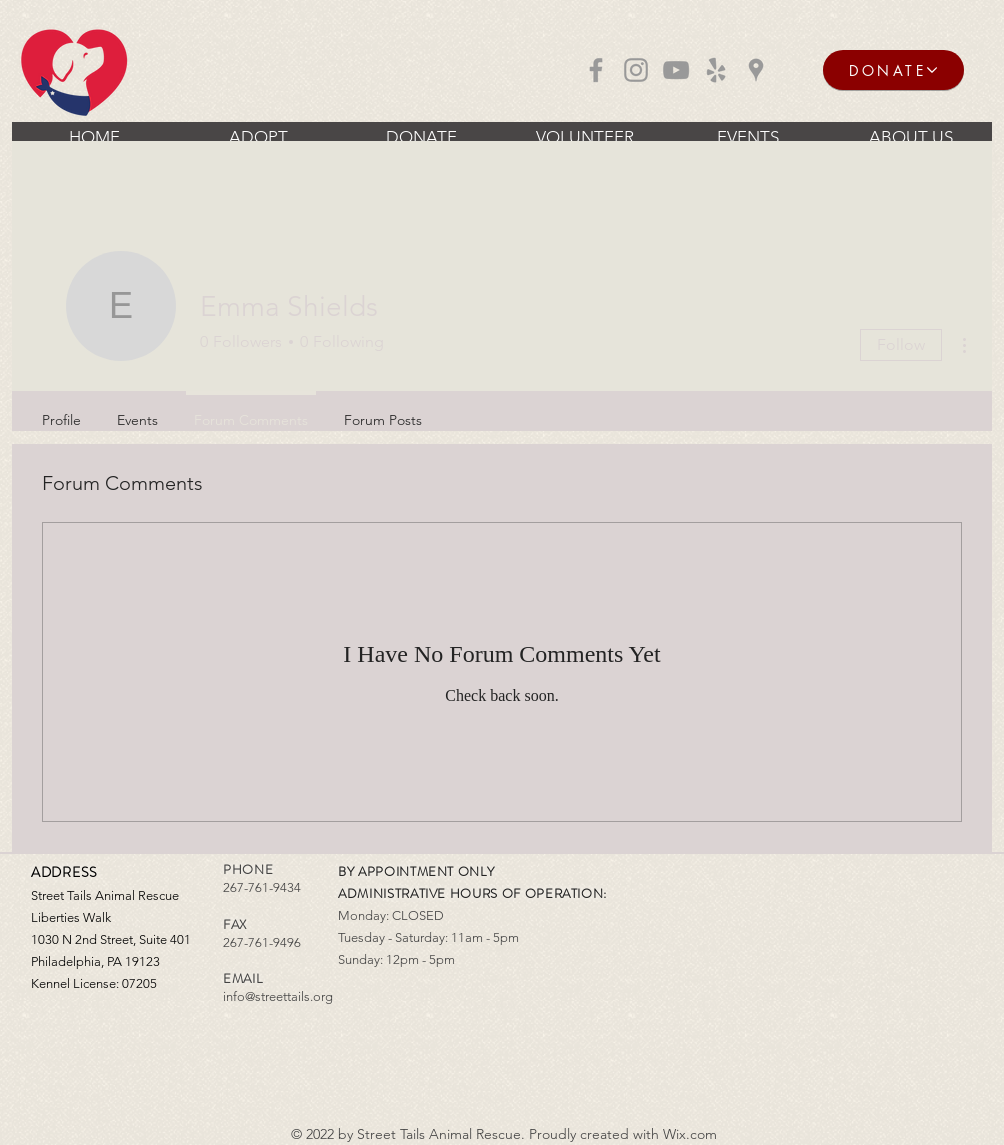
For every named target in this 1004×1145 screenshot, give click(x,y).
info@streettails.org (278, 996)
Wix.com (690, 1134)
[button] (258, 137)
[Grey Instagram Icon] (636, 70)
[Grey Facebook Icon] (596, 70)
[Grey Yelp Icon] (716, 70)
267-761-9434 (262, 887)
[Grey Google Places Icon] (756, 70)
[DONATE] (893, 70)
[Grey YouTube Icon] (676, 70)
